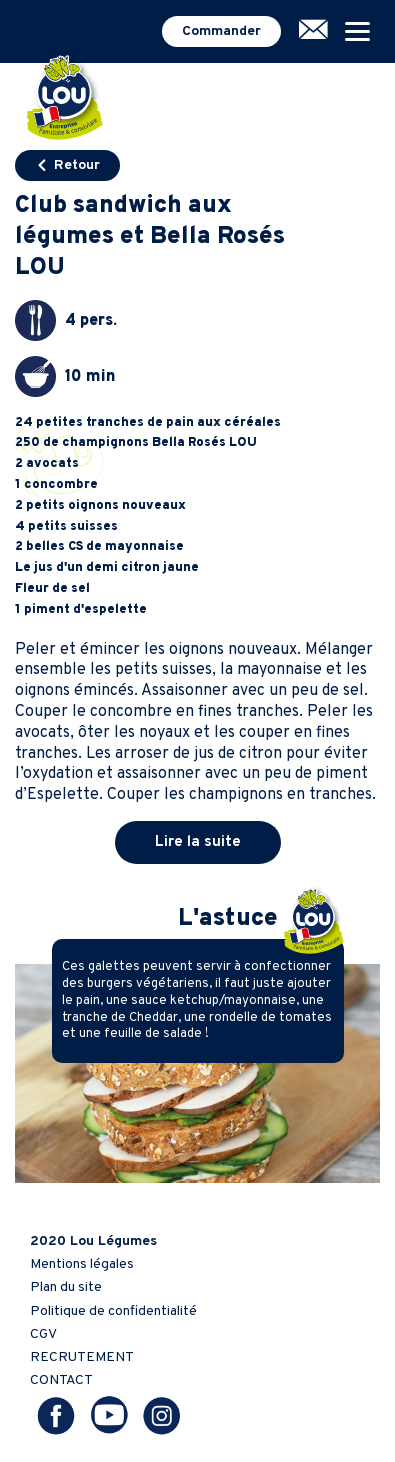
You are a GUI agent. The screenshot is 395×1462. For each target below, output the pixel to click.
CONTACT (61, 1380)
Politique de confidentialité (113, 1311)
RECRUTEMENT (82, 1357)
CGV (43, 1334)
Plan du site (66, 1287)
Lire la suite (198, 842)
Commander (221, 31)
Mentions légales (82, 1264)
